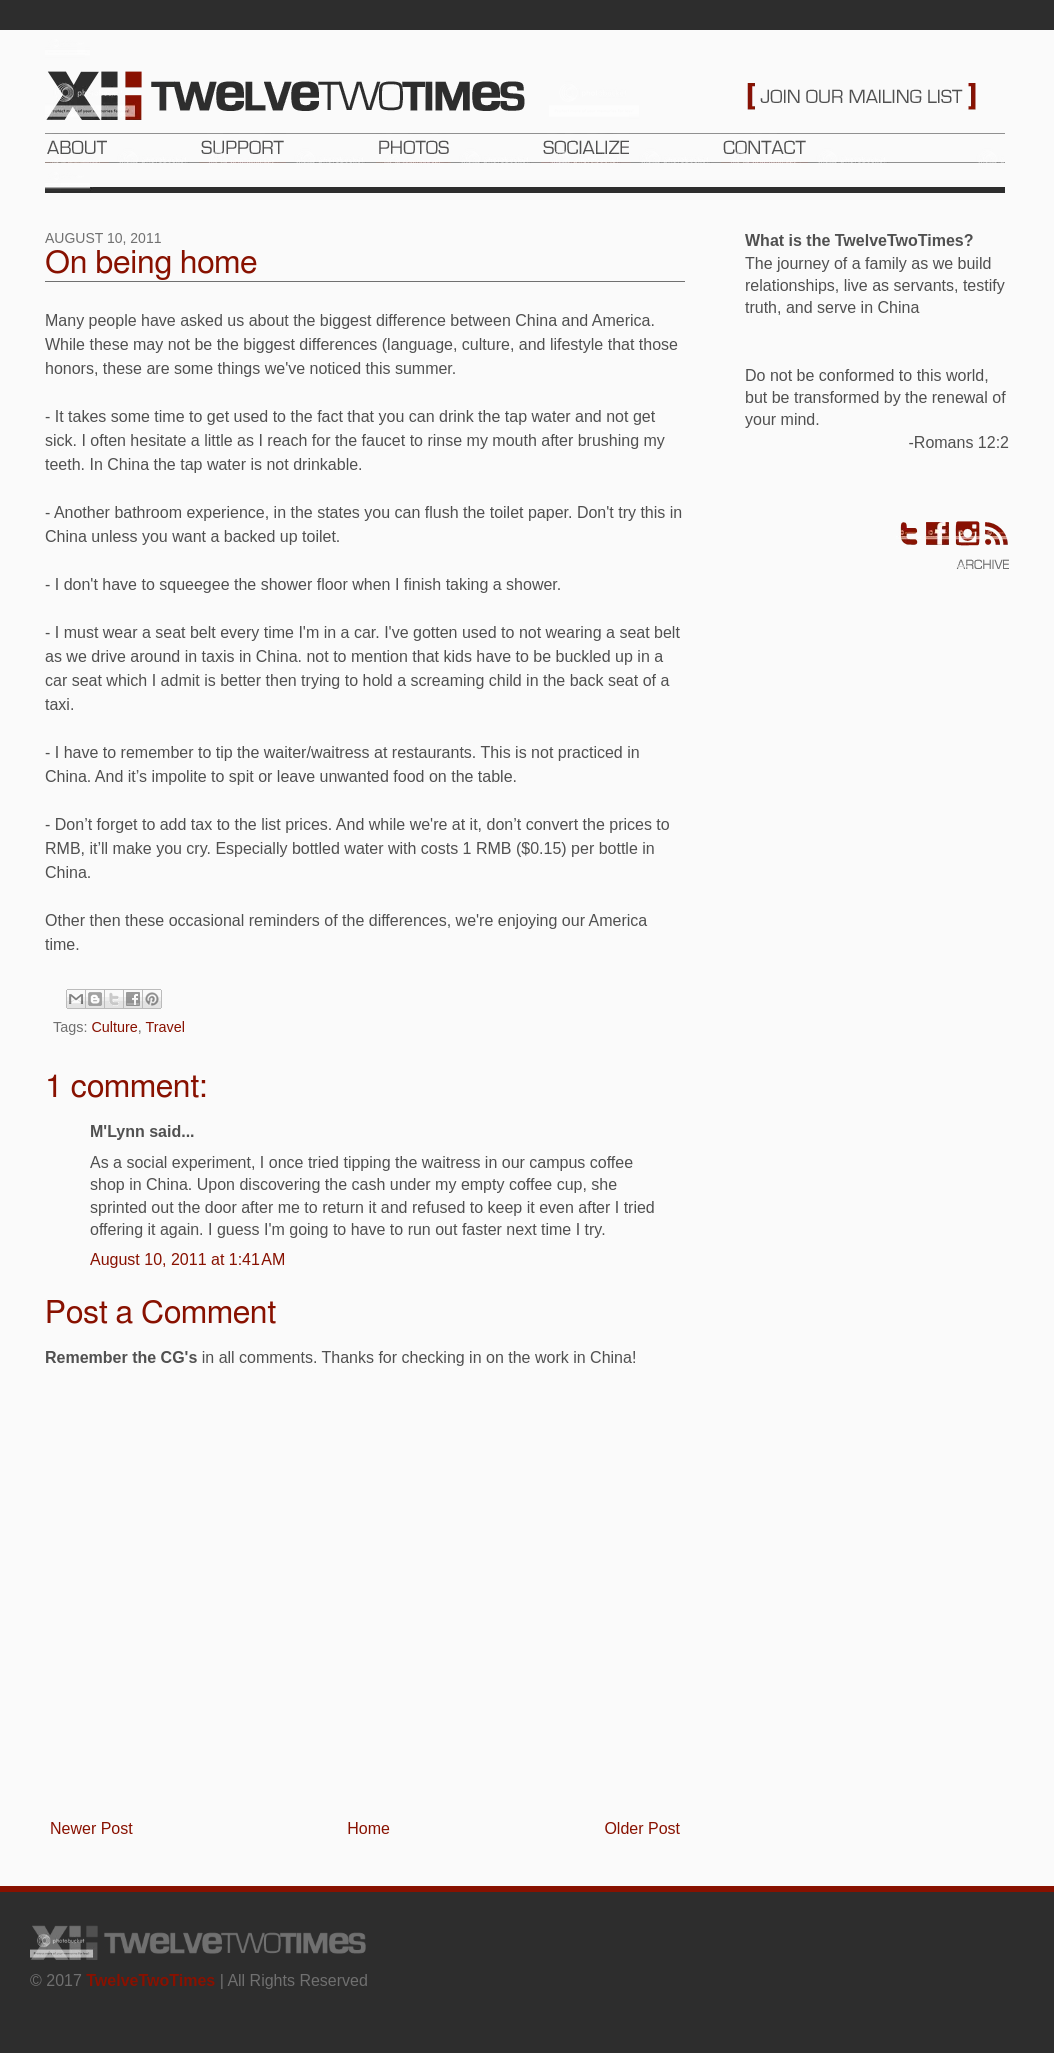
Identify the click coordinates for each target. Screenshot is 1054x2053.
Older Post (642, 1828)
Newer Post (91, 1828)
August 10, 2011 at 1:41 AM (187, 1259)
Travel (165, 1027)
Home (368, 1828)
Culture (114, 1027)
